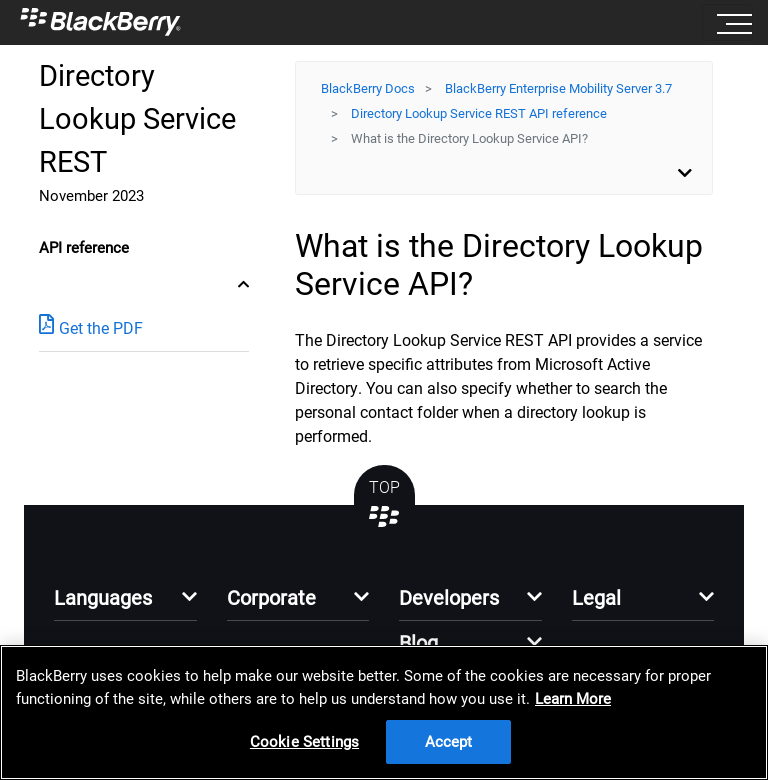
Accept (449, 742)
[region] (384, 712)
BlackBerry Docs (368, 88)
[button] (125, 603)
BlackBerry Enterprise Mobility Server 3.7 (558, 88)
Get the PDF (91, 327)
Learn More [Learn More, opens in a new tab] (573, 699)
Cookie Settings (304, 742)
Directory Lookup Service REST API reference (479, 113)
